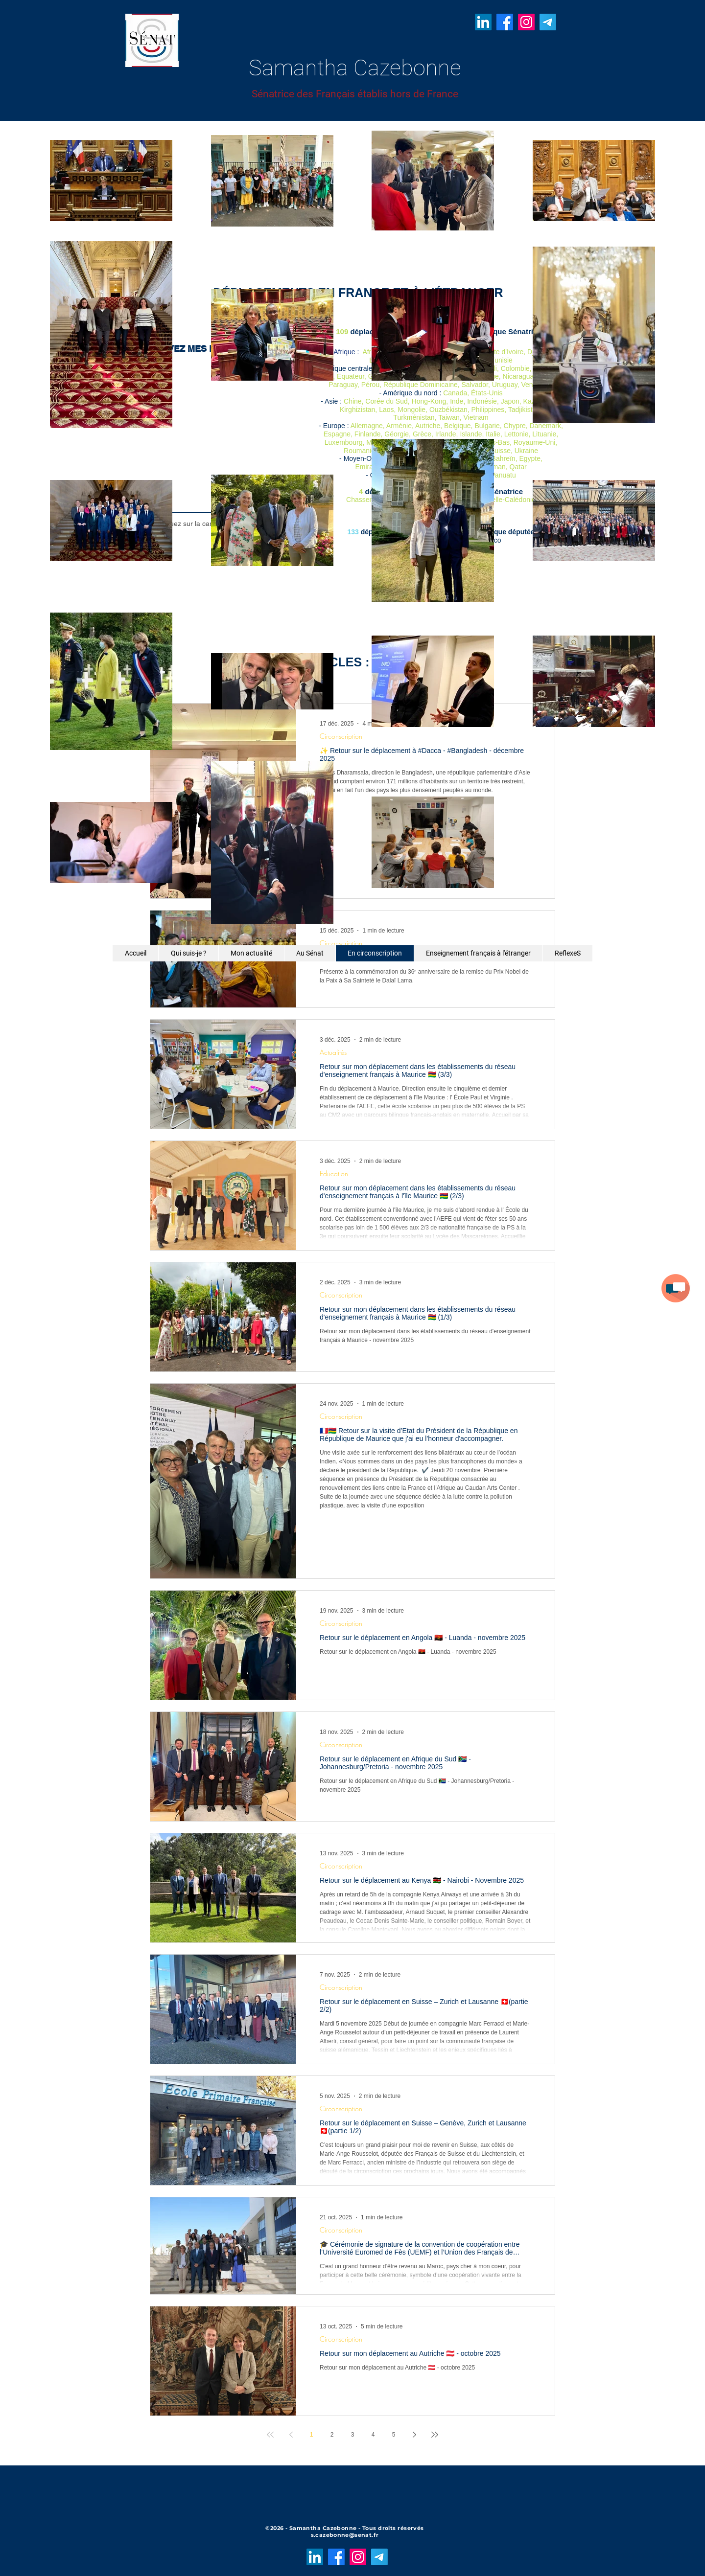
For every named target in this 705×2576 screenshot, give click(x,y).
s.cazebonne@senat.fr (345, 2534)
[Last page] (435, 2434)
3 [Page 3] (352, 2434)
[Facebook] (504, 22)
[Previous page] (291, 2434)
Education (334, 1173)
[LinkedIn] (483, 22)
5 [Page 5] (394, 2434)
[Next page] (414, 2434)
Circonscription (341, 943)
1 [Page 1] (311, 2434)
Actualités (333, 1052)
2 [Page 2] (332, 2434)
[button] (675, 1288)
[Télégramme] (548, 22)
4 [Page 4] (373, 2434)
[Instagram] (526, 22)
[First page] (270, 2434)
